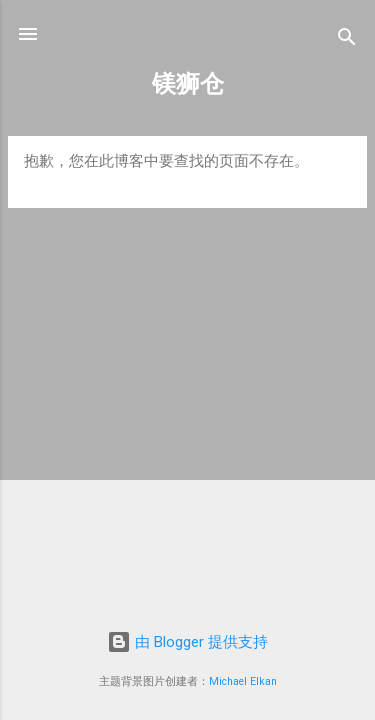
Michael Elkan (243, 681)
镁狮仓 (188, 84)
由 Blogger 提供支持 (187, 642)
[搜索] (347, 40)
